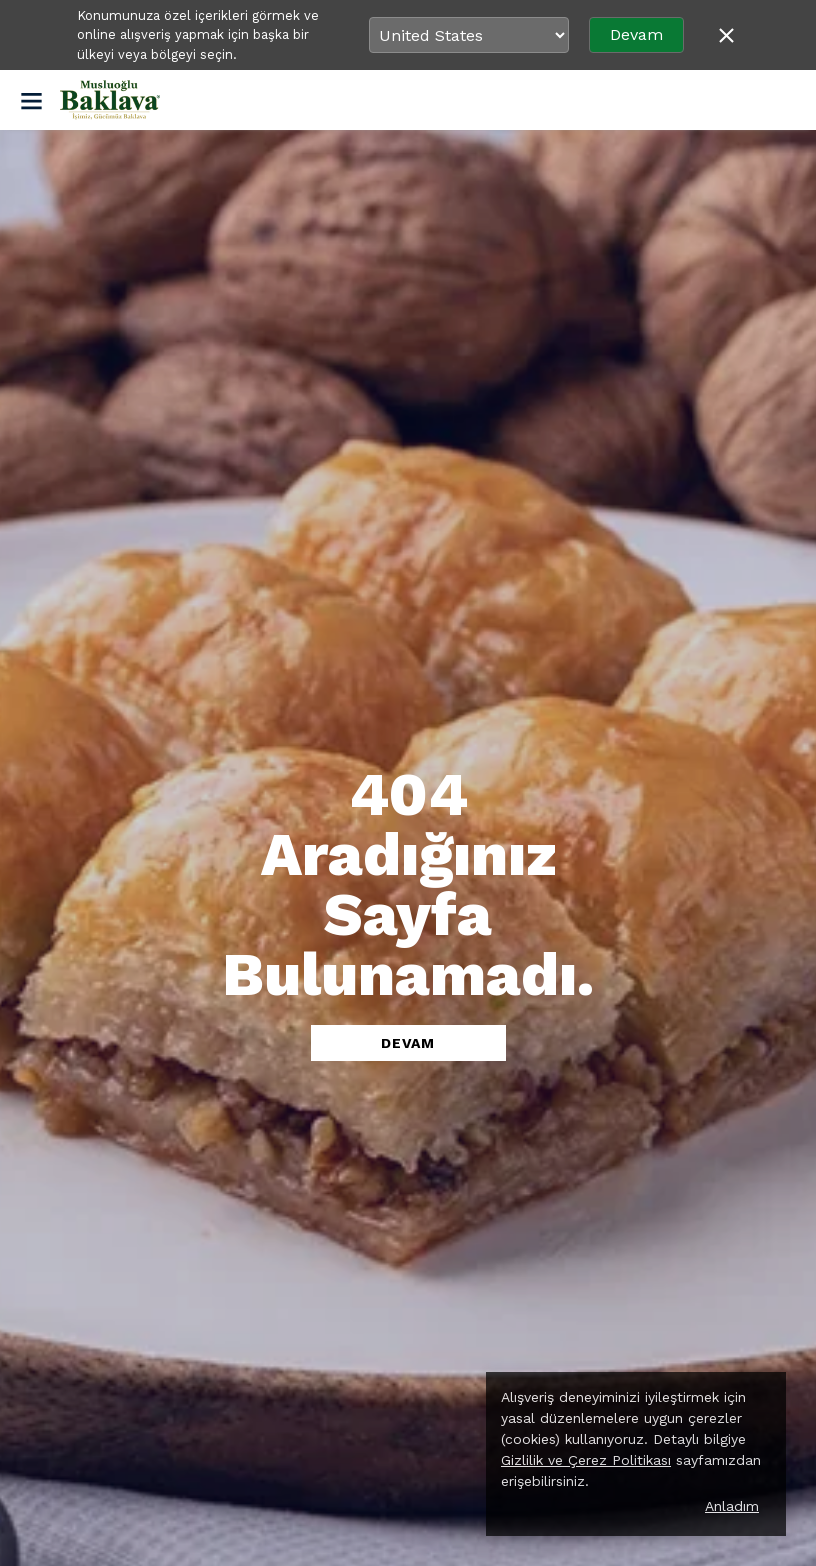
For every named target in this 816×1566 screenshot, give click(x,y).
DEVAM (408, 1043)
